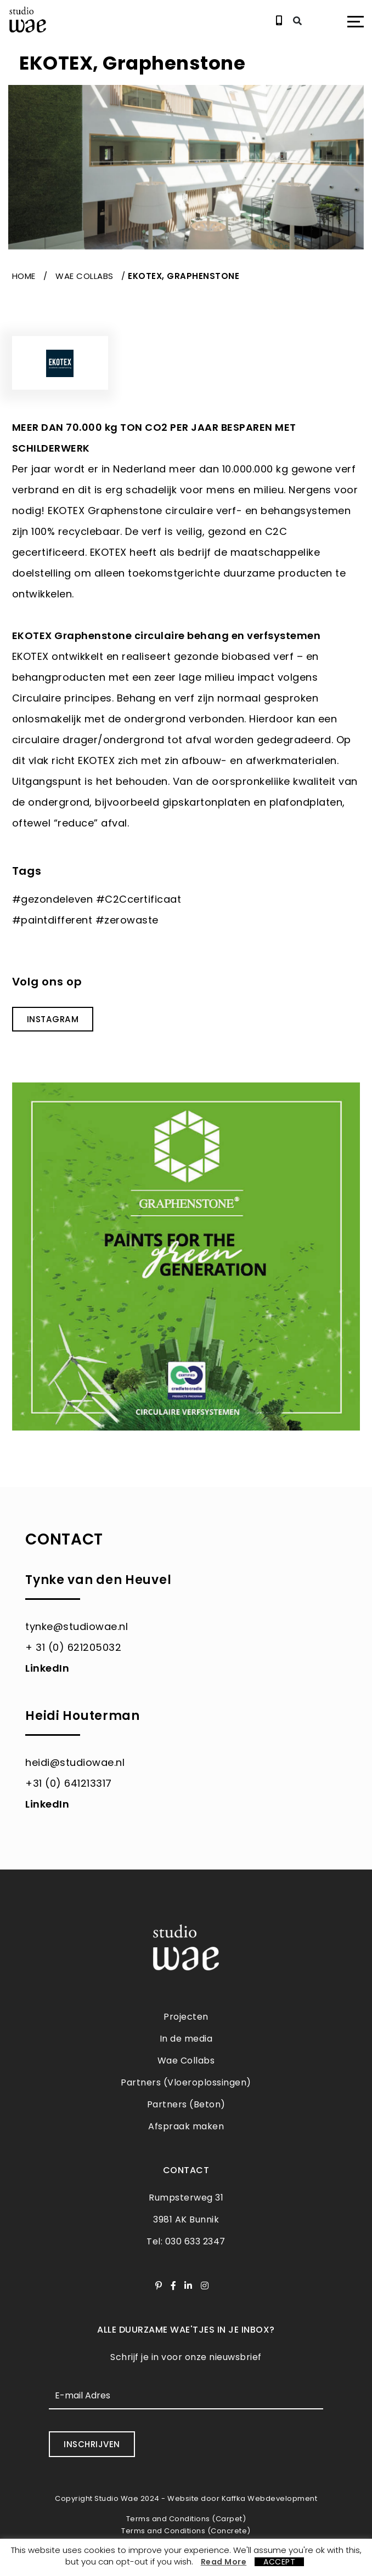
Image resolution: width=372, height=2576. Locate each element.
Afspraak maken (186, 2126)
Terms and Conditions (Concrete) (186, 2530)
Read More (224, 2561)
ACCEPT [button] (279, 2561)
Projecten (186, 2016)
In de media (186, 2038)
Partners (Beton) (186, 2104)
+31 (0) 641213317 (68, 1782)
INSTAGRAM (52, 1019)
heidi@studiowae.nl (75, 1762)
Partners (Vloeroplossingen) (186, 2082)
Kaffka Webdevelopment (270, 2498)
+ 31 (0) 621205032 (73, 1647)
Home (24, 276)
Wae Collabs (84, 276)
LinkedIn (47, 1667)
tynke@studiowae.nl (76, 1626)
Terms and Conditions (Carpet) (186, 2518)
